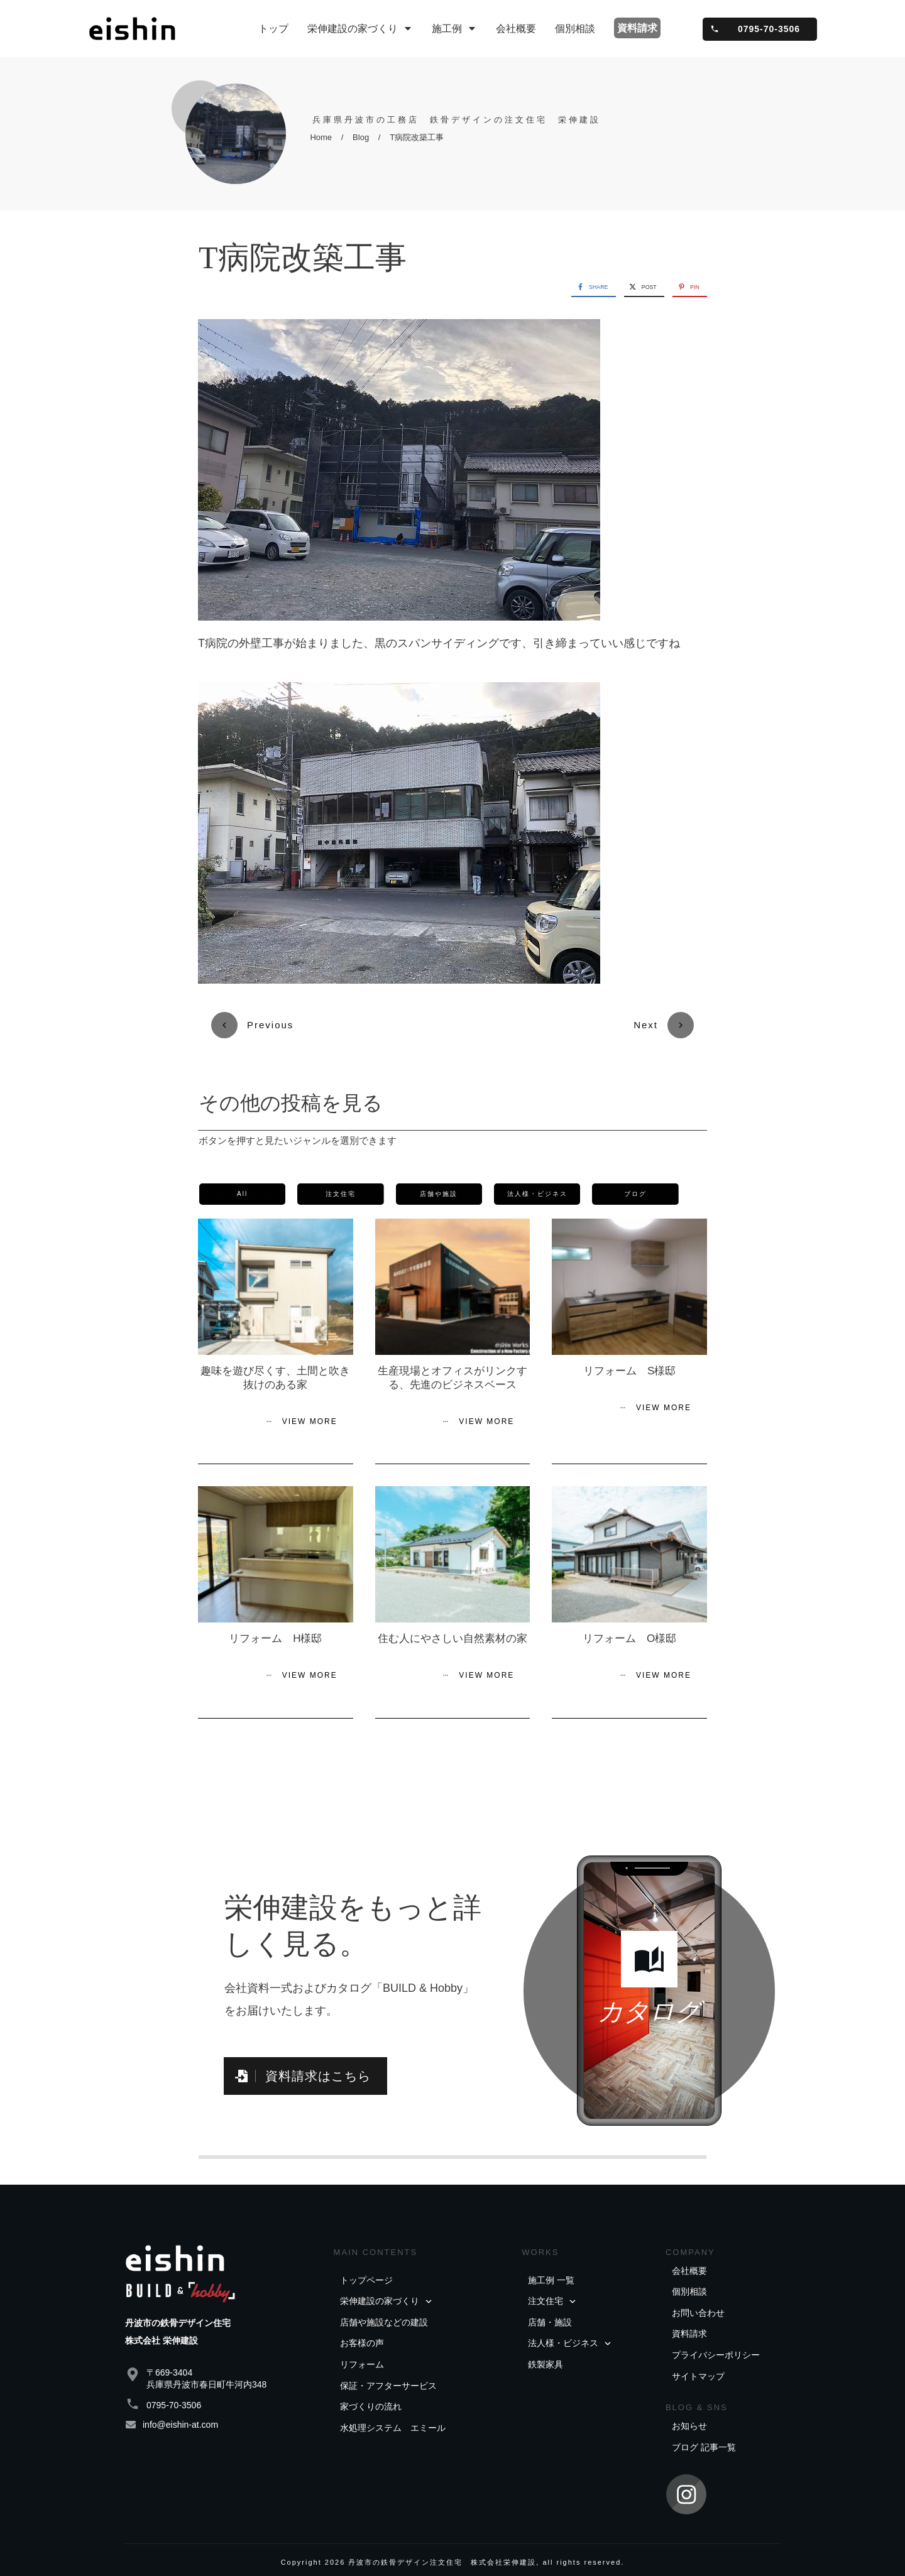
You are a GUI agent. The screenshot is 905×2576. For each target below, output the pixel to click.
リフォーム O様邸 (629, 1615)
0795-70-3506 (173, 2381)
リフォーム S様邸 (629, 1347)
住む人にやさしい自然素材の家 (452, 1615)
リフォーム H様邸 (275, 1615)
